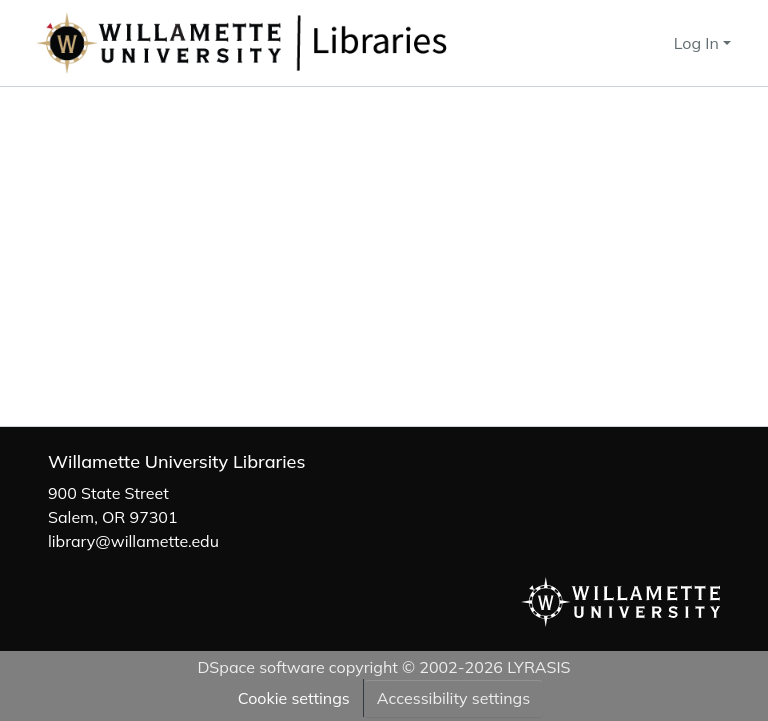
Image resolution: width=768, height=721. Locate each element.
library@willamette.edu (133, 541)
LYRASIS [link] (538, 667)
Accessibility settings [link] (453, 698)
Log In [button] (698, 43)
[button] (308, 43)
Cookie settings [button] (294, 698)
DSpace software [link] (260, 667)
